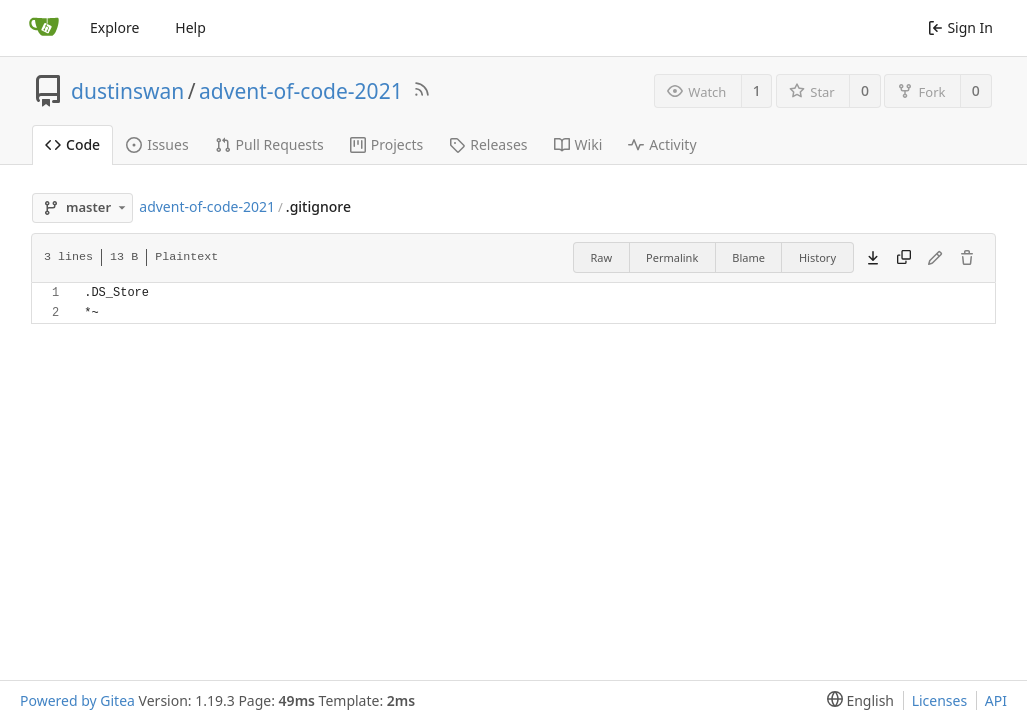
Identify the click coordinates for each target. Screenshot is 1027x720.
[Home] (44, 28)
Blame (748, 257)
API (996, 700)
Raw (601, 257)
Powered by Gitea (77, 700)
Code (72, 144)
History (817, 257)
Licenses (940, 700)
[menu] (856, 700)
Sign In (960, 27)
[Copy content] (904, 258)
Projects (386, 144)
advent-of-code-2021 (301, 91)
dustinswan (127, 91)
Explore (114, 27)
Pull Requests (269, 144)
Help (190, 27)
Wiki (578, 144)
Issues (157, 144)
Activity (662, 144)
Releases (488, 144)
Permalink (672, 257)
